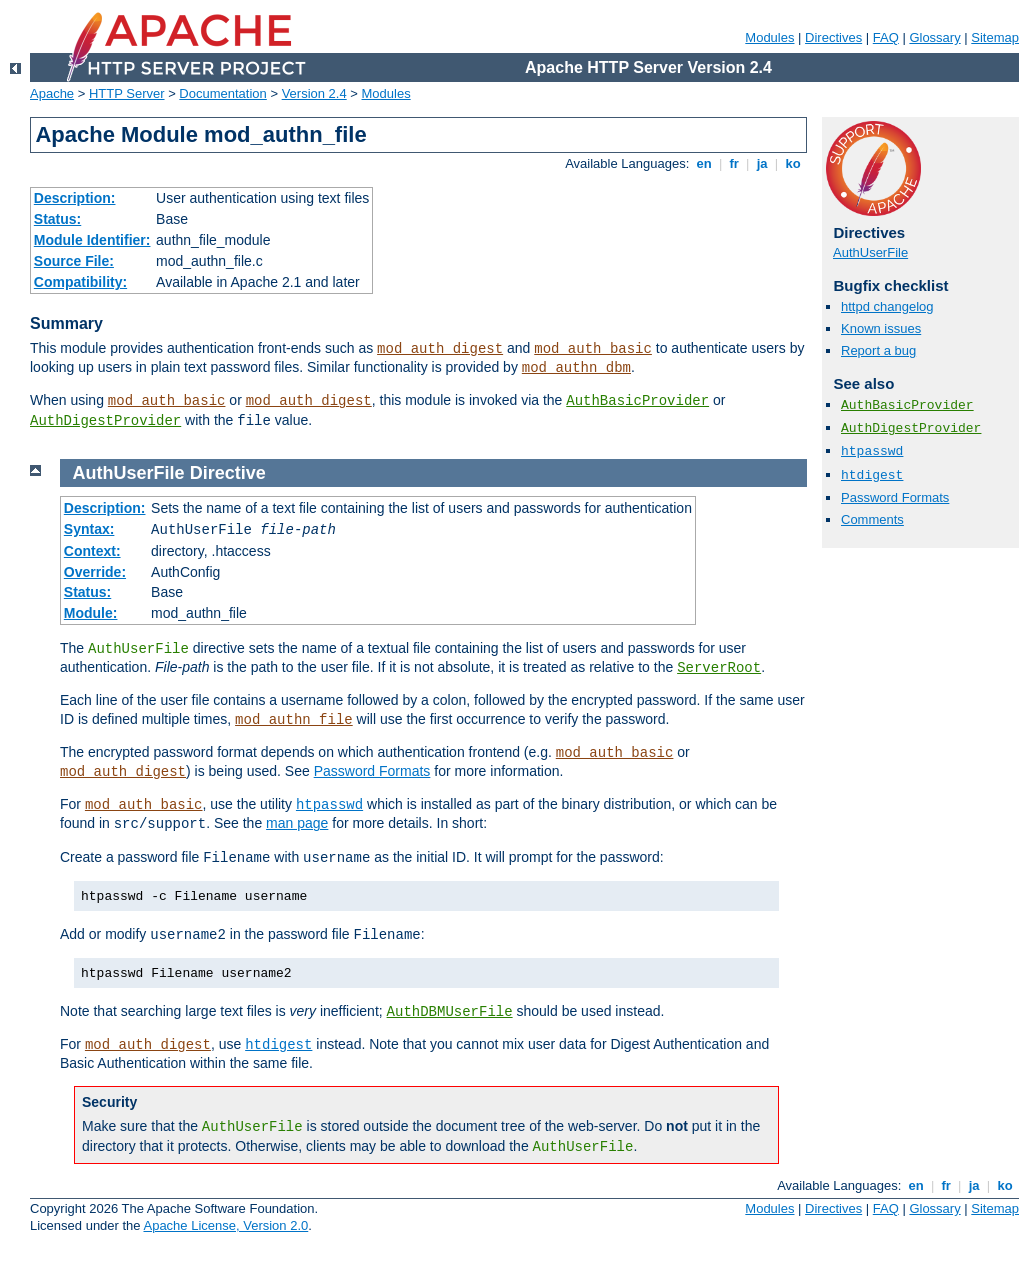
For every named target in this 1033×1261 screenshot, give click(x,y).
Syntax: (89, 529)
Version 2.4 (314, 93)
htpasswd (872, 451)
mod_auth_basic (593, 349)
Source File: (74, 261)
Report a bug (878, 350)
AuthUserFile (870, 252)
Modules (769, 37)
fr (734, 163)
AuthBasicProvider (637, 401)
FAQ (886, 37)
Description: (75, 198)
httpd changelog (887, 306)
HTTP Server (127, 93)
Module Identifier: (92, 240)
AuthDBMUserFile (450, 1012)
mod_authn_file (294, 720)
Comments (872, 519)
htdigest (872, 475)
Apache (52, 93)
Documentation (222, 93)
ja (762, 163)
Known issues (881, 328)
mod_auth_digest (440, 349)
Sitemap (995, 37)
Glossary (934, 37)
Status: (57, 219)
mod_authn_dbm (576, 368)
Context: (92, 551)
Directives (833, 37)
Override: (95, 572)
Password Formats (895, 497)
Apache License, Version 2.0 (225, 1225)
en (704, 163)
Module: (91, 613)
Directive (228, 473)
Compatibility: (80, 282)
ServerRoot (719, 668)
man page (297, 823)
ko (793, 163)
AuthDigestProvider (105, 421)
